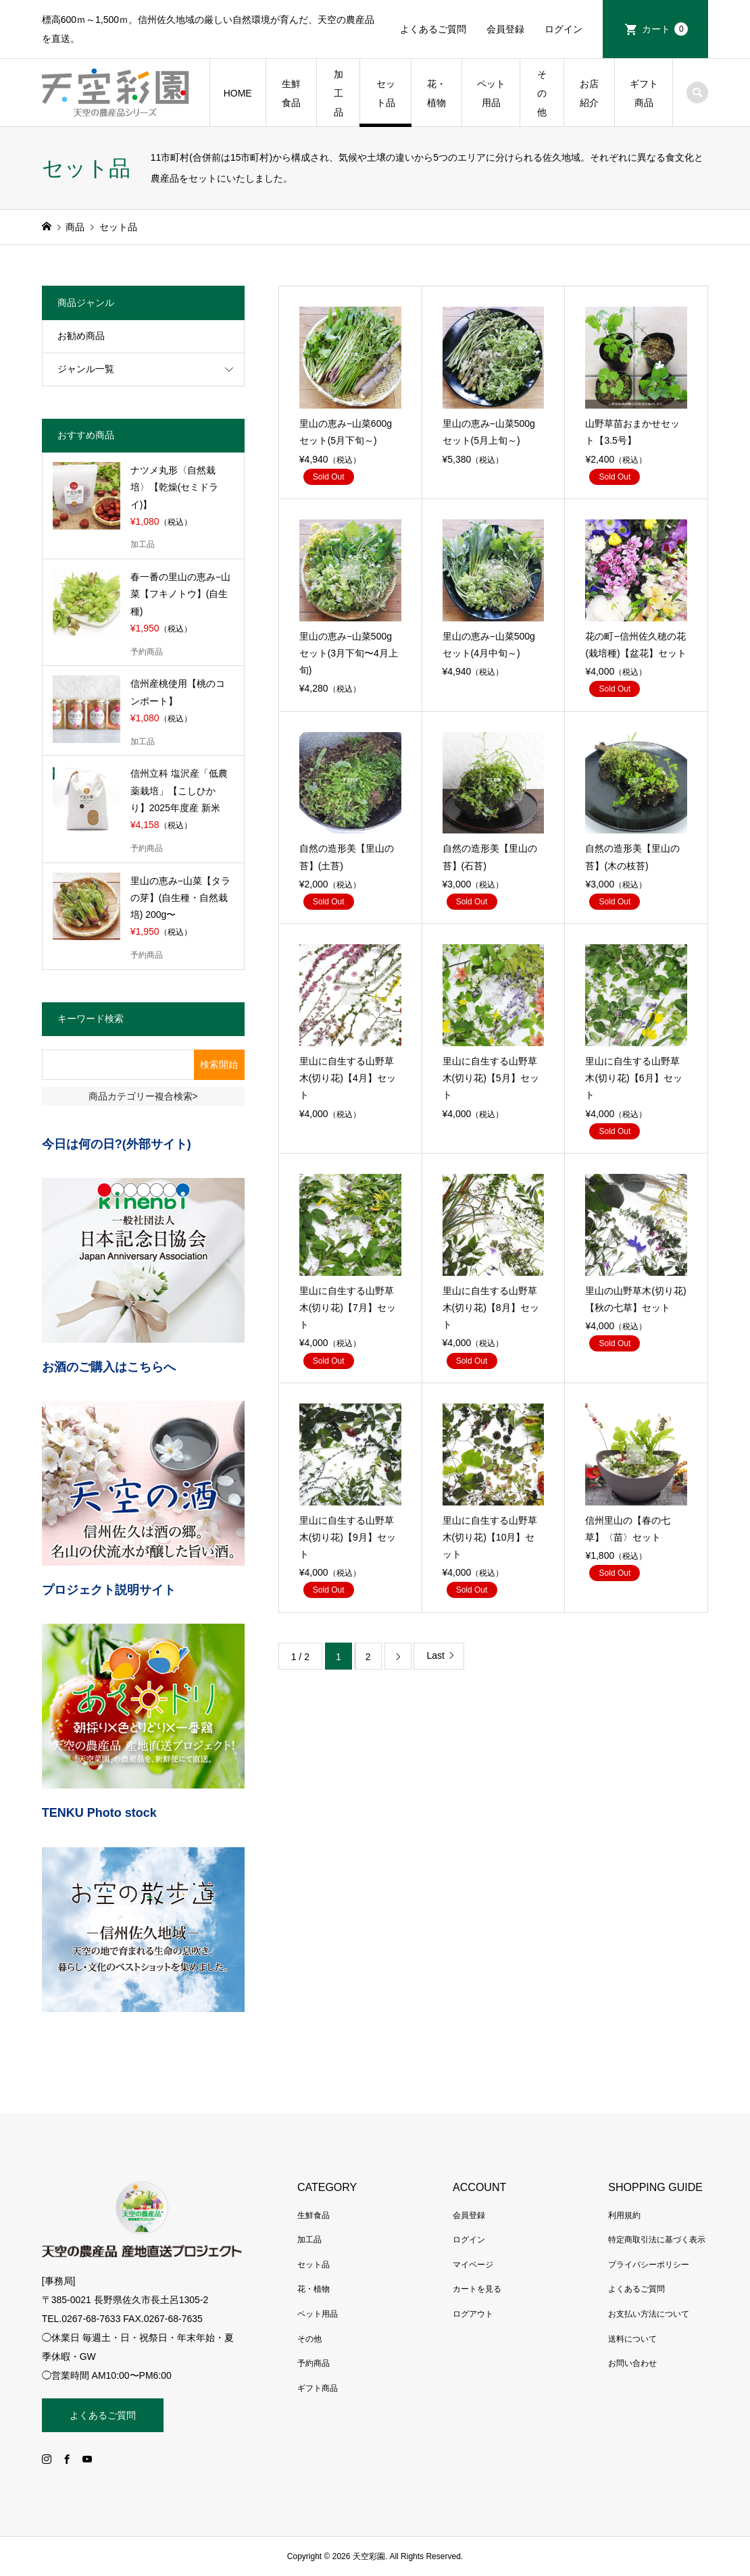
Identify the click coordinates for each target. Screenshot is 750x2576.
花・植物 (436, 93)
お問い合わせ (632, 2363)
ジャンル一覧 (85, 368)
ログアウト (473, 2314)
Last (435, 1655)
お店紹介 (589, 93)
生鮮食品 (291, 93)
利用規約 (624, 2215)
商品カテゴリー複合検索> (143, 1096)
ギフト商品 (644, 93)
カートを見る (477, 2289)
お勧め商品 (81, 335)
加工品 (338, 93)
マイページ (473, 2264)
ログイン (563, 29)
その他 (542, 93)
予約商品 (313, 2363)
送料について (632, 2339)
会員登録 (505, 29)
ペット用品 (491, 93)
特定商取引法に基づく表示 (656, 2239)
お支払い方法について (648, 2314)
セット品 (385, 93)
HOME (238, 93)
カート (665, 29)
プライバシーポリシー (648, 2264)
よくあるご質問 (433, 29)
